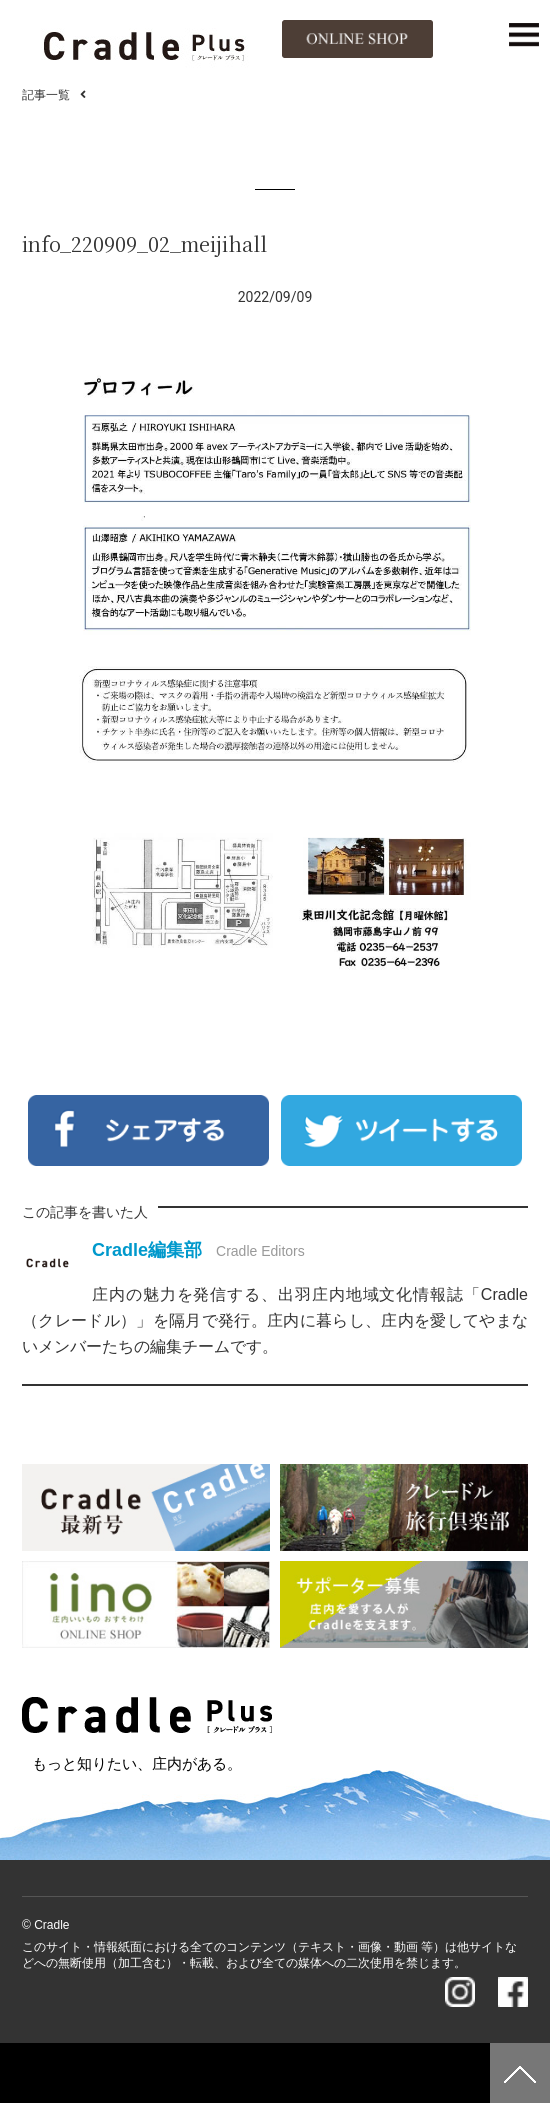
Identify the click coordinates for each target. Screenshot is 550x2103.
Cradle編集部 (147, 1250)
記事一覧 (46, 95)
